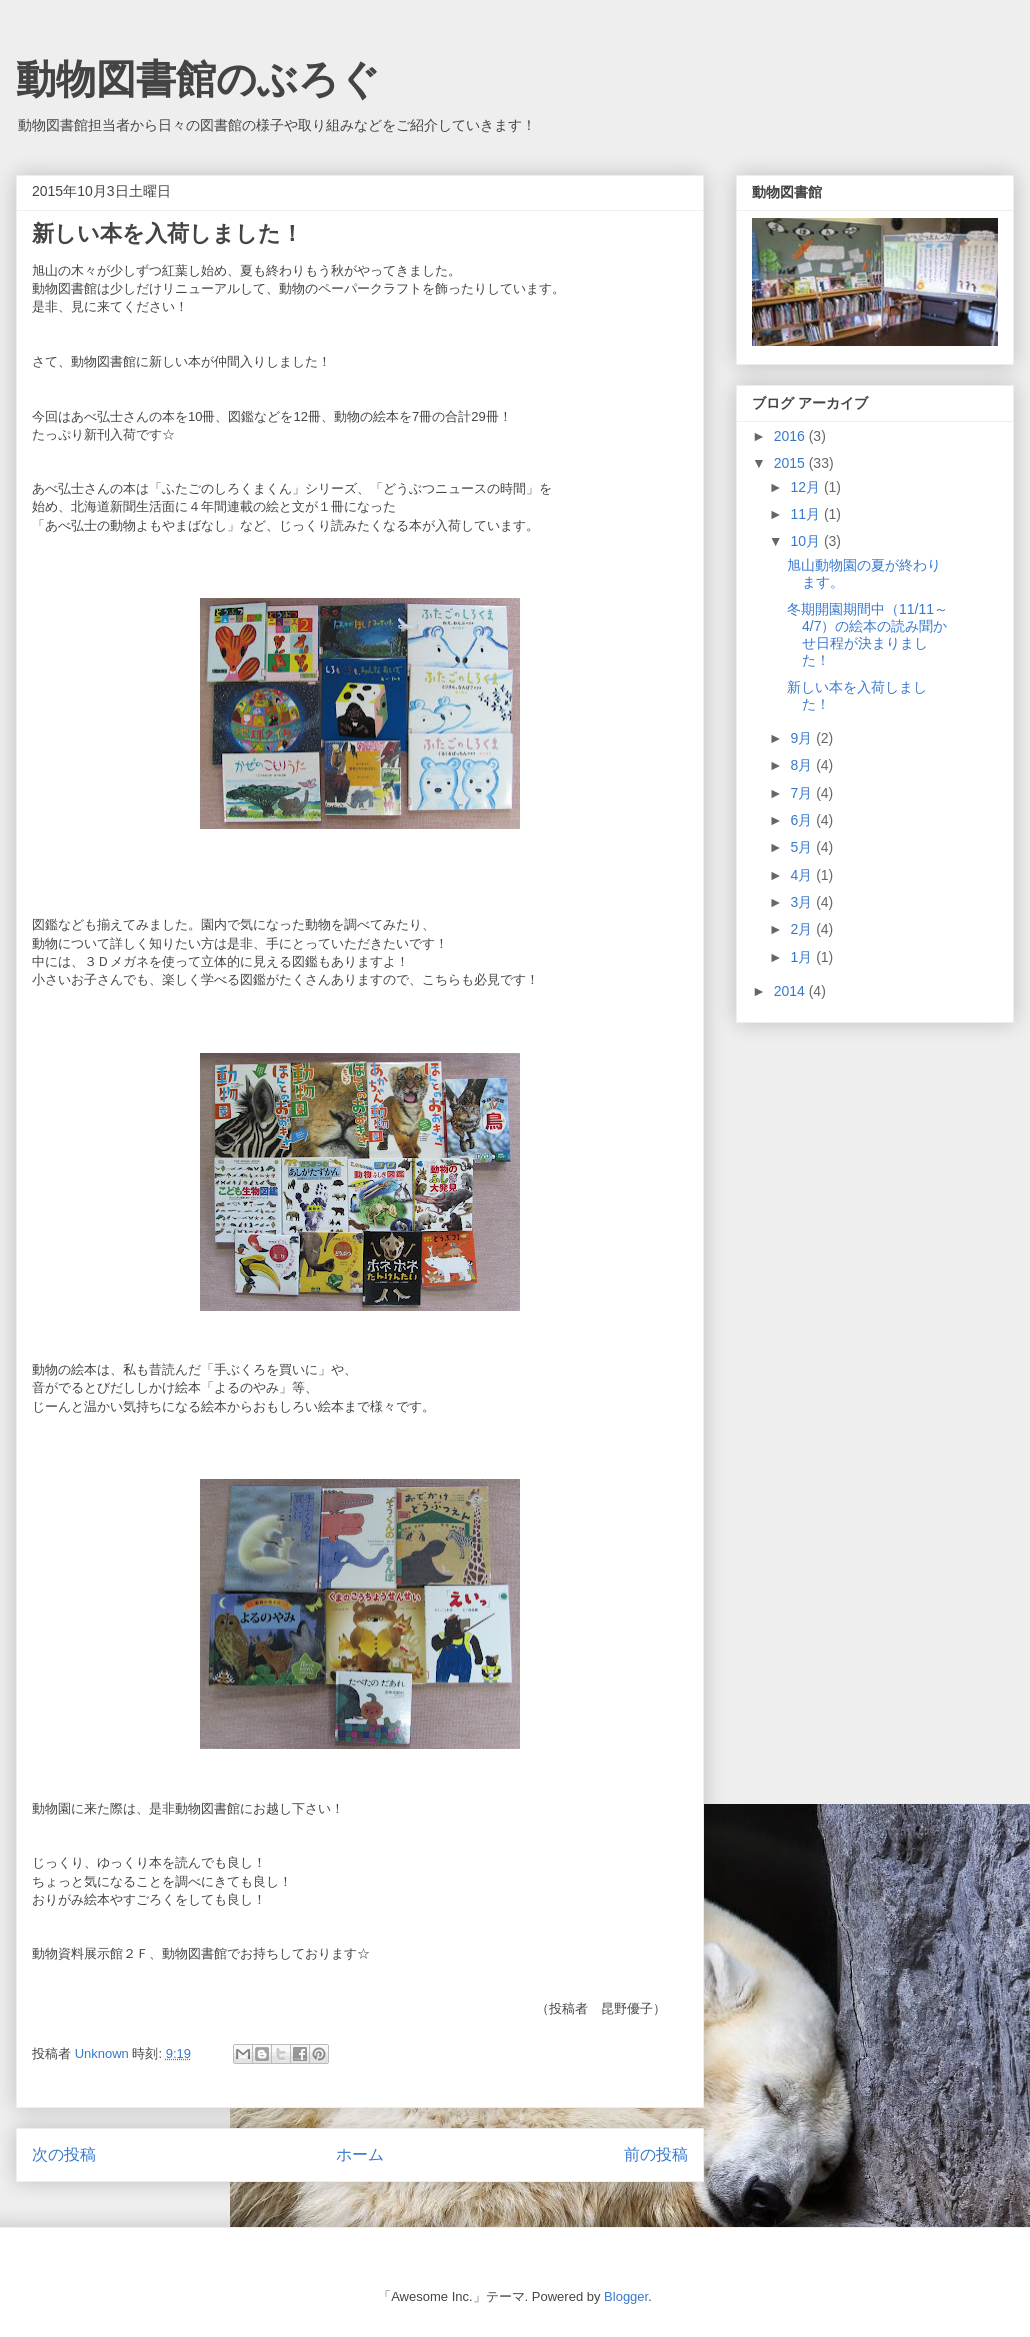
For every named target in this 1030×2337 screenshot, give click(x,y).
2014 (791, 991)
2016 (791, 436)
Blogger (626, 2296)
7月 (803, 793)
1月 (803, 957)
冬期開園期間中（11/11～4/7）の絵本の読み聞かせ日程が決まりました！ (867, 634)
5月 (803, 847)
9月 (803, 738)
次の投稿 (64, 2154)
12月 (806, 487)
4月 (803, 875)
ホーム (360, 2154)
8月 (803, 765)
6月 (803, 820)
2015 (791, 463)
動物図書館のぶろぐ (198, 79)
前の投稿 (656, 2154)
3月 (803, 902)
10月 (806, 541)
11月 (806, 514)
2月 (803, 929)
